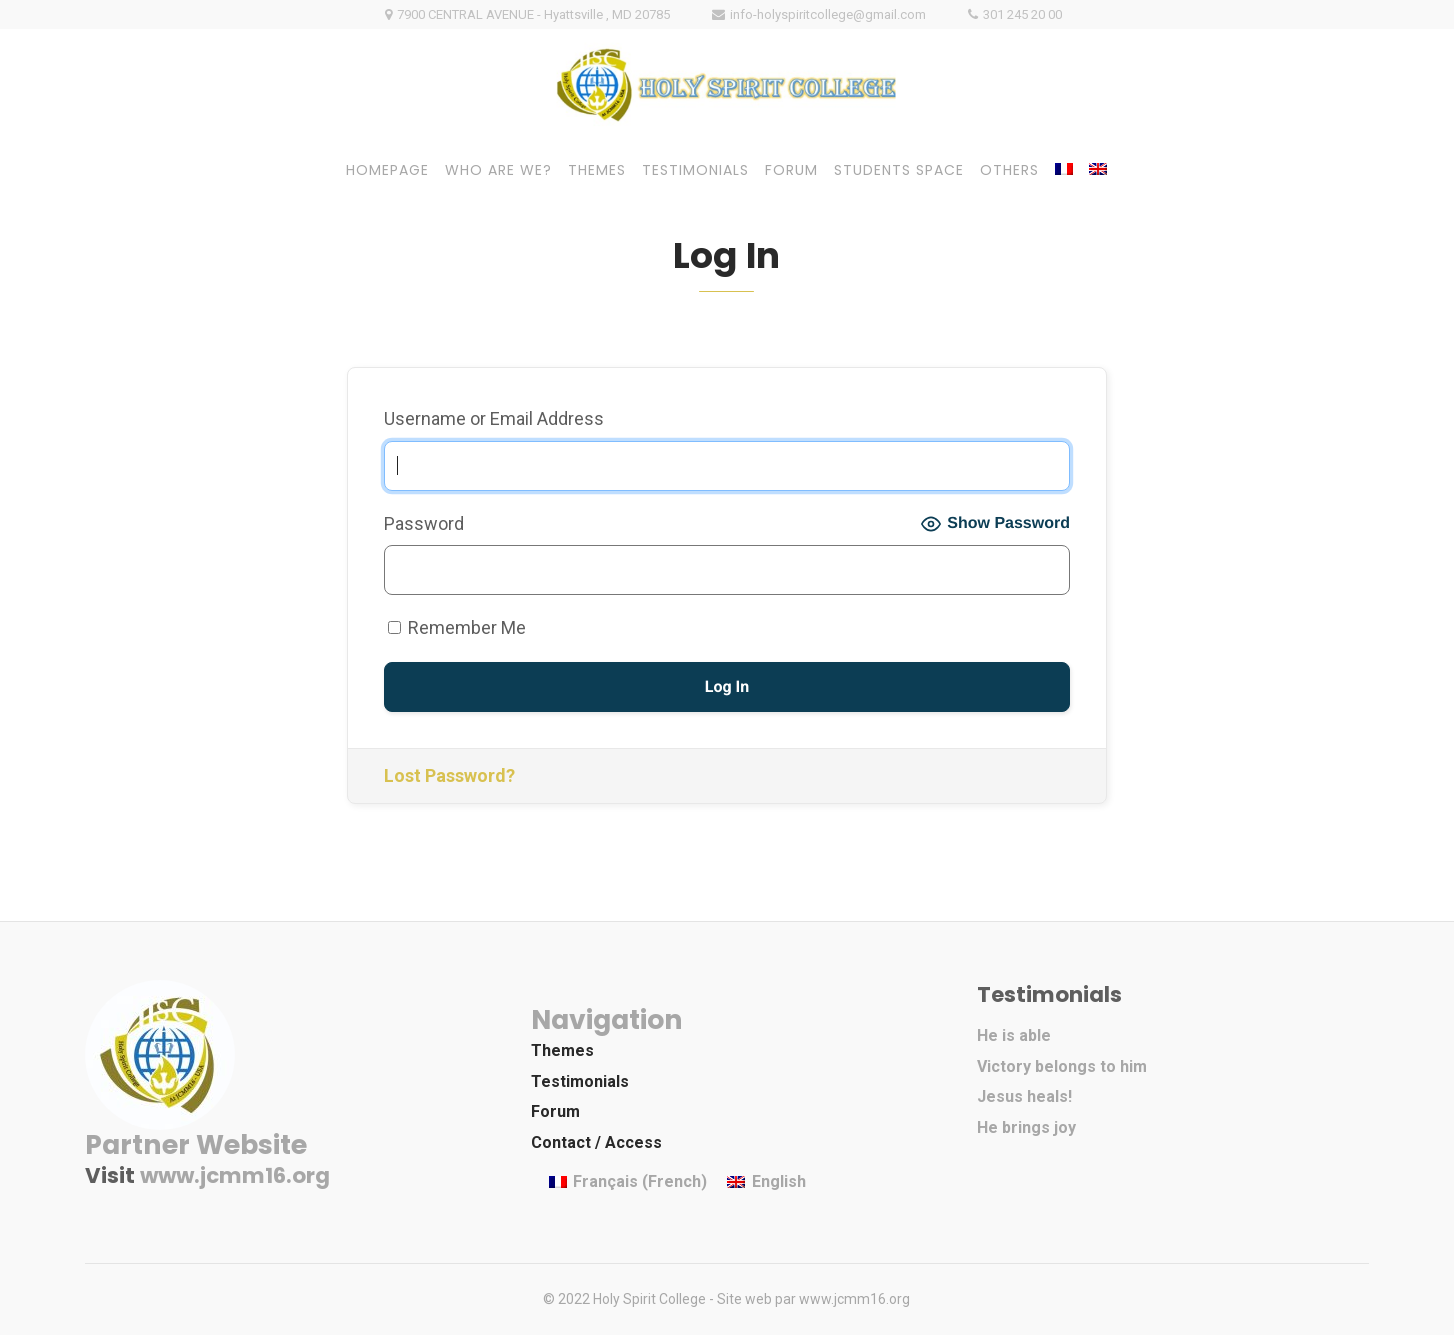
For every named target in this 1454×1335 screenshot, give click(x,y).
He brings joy (1026, 1127)
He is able (1014, 1035)
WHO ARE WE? (498, 170)
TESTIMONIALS (695, 170)
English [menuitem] (779, 1181)
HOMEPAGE (387, 170)
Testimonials (580, 1081)
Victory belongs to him (1062, 1066)
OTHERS (1009, 170)
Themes (562, 1050)
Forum (555, 1111)
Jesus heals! (1024, 1096)
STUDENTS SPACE (899, 170)
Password (424, 523)
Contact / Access (596, 1142)
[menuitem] (1064, 169)
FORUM (791, 170)
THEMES (597, 170)
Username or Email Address (494, 418)
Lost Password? (449, 775)
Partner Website (196, 1144)
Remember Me (457, 627)
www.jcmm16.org (235, 1175)
